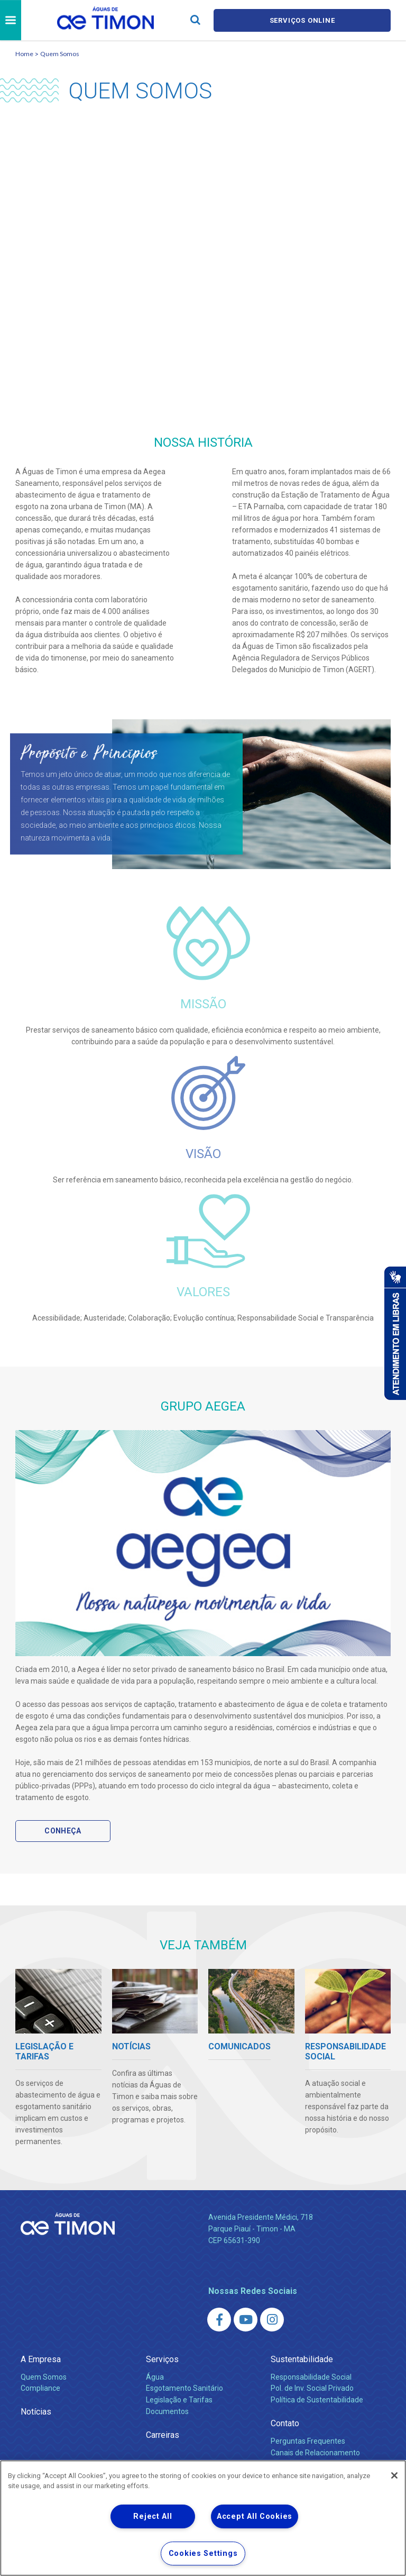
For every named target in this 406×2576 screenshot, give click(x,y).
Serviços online (302, 20)
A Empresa (41, 2359)
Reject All (152, 2516)
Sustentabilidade (302, 2359)
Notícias (36, 2412)
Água (155, 2377)
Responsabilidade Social (311, 2377)
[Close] (394, 2475)
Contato (285, 2423)
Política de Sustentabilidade (317, 2400)
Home (24, 54)
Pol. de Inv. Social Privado (312, 2388)
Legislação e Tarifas (179, 2400)
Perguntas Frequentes (308, 2441)
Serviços (162, 2359)
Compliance (40, 2388)
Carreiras (162, 2435)
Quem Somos (59, 54)
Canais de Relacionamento (315, 2452)
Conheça (62, 1831)
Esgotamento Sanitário (184, 2388)
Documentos (167, 2411)
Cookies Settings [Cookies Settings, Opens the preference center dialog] (203, 2553)
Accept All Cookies (254, 2516)
